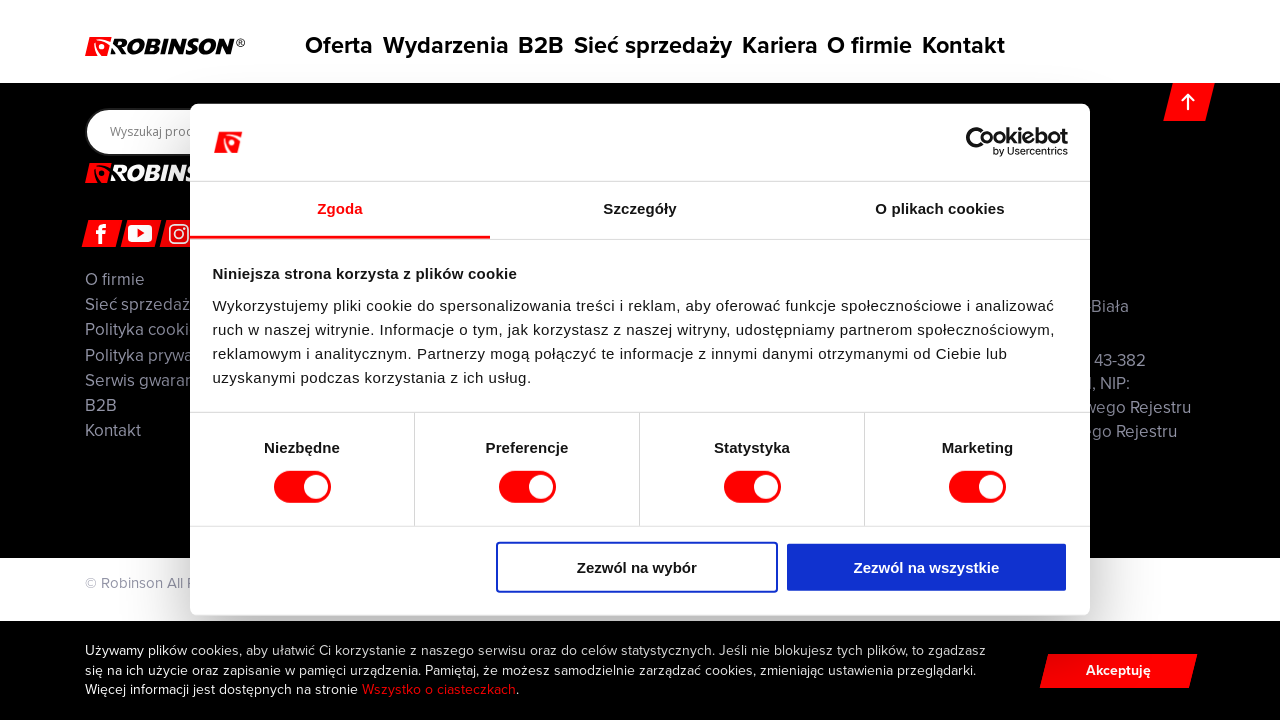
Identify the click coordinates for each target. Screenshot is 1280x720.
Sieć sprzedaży (654, 43)
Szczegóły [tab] (639, 208)
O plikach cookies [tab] (939, 208)
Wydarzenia (435, 43)
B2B (539, 43)
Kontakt (982, 43)
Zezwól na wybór (637, 566)
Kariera (778, 43)
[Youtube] (141, 233)
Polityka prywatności (161, 355)
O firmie (879, 43)
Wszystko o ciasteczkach (439, 689)
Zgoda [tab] (340, 208)
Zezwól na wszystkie (926, 566)
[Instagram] (180, 233)
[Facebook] (102, 233)
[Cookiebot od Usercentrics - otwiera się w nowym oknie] (980, 142)
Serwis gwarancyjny (158, 380)
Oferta (324, 43)
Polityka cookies (146, 329)
